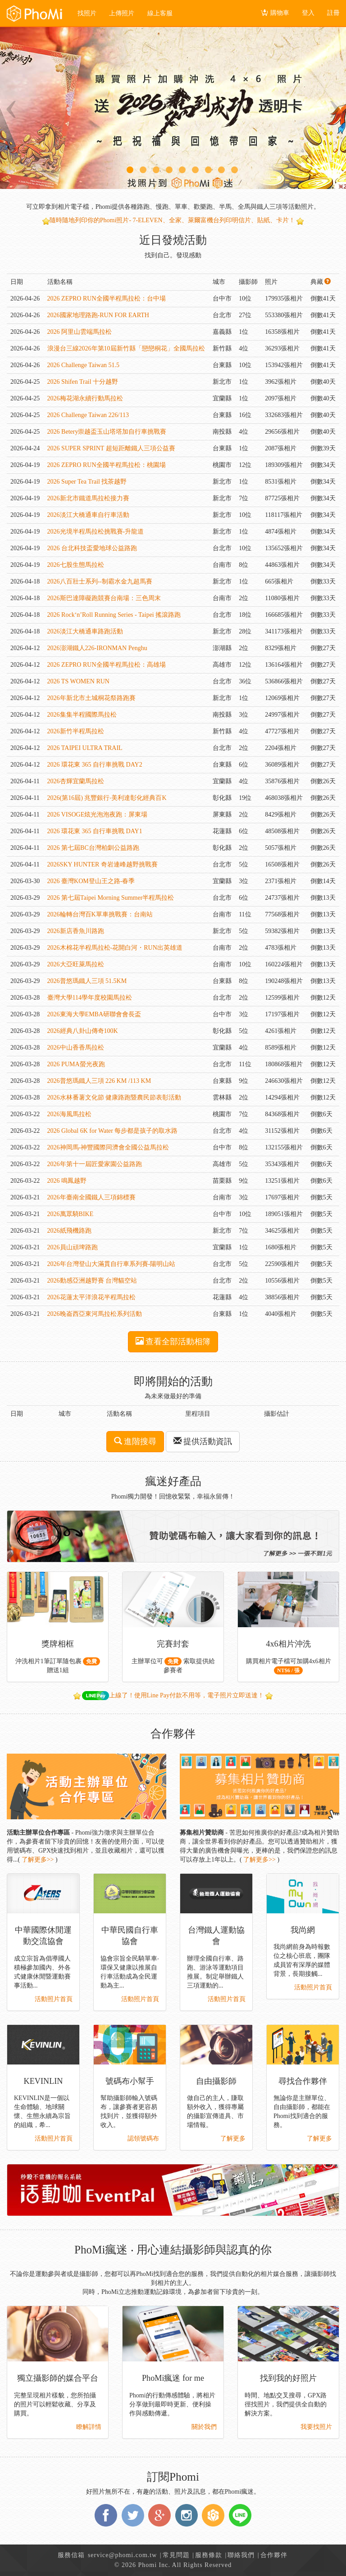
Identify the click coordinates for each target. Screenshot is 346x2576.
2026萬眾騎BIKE (70, 1214)
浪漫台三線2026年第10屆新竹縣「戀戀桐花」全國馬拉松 (126, 348)
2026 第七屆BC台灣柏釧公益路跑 (93, 847)
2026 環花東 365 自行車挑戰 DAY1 (94, 831)
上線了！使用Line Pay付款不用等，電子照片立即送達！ (173, 1695)
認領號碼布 (143, 2138)
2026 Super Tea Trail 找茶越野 (87, 481)
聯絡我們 (241, 2555)
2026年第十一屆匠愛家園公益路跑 (94, 1164)
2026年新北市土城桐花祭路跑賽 (91, 698)
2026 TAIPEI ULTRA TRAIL (85, 748)
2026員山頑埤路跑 (72, 1247)
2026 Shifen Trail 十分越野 (82, 381)
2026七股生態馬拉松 (75, 564)
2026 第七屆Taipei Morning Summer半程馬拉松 (110, 897)
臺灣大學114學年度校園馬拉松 (89, 997)
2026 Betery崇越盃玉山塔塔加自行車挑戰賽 (107, 431)
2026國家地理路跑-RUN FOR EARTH (98, 315)
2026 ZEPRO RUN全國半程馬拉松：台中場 (106, 298)
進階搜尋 (135, 1441)
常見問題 (176, 2555)
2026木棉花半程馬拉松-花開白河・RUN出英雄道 (114, 947)
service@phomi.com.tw (122, 2555)
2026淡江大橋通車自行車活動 (88, 515)
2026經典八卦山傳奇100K (82, 1031)
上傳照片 (123, 13)
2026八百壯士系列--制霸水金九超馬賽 (99, 581)
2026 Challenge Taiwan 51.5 (83, 365)
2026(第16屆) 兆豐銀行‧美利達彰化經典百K (107, 797)
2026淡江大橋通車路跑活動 (85, 631)
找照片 (87, 13)
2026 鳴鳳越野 (67, 1180)
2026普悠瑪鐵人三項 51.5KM (87, 981)
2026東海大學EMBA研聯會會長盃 (94, 1014)
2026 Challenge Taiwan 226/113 (88, 415)
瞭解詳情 (88, 2426)
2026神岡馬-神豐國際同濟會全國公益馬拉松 (108, 1147)
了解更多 (233, 2138)
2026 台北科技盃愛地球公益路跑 (92, 548)
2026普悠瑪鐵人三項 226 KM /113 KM (99, 1080)
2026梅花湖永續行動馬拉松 (85, 398)
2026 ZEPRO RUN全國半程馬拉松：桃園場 (106, 465)
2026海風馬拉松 (69, 1114)
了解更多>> (38, 1859)
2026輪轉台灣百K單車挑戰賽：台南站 (100, 914)
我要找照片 (316, 2426)
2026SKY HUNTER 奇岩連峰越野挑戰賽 (102, 864)
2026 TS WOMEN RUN (78, 681)
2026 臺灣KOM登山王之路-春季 (91, 881)
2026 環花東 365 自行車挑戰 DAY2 (94, 764)
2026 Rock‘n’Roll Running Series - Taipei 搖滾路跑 (114, 614)
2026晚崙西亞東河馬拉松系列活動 (94, 1313)
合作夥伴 (273, 2555)
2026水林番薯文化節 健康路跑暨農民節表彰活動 (114, 1097)
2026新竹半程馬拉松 (75, 731)
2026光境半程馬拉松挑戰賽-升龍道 (95, 531)
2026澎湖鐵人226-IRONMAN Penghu (97, 648)
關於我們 (204, 2426)
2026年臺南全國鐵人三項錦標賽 (91, 1197)
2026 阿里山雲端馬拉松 (79, 331)
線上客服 (160, 13)
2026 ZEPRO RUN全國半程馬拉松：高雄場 (106, 664)
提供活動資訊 (202, 1441)
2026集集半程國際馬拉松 (82, 714)
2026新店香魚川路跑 (75, 931)
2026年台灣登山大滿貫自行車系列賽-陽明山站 (111, 1264)
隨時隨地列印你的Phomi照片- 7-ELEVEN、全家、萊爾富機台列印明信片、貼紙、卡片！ (173, 220)
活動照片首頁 (54, 1999)
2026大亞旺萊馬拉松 (75, 964)
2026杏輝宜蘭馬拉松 (75, 781)
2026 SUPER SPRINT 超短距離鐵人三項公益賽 (111, 448)
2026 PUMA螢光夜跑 (76, 1064)
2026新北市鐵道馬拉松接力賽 (88, 498)
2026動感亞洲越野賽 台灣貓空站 (92, 1280)
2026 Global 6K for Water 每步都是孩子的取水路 (112, 1130)
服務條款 (208, 2555)
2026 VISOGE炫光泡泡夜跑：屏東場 (97, 814)
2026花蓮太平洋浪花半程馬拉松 (91, 1297)
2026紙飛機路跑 (69, 1230)
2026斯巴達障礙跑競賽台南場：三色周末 (104, 598)
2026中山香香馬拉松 (75, 1047)
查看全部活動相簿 (173, 1341)
